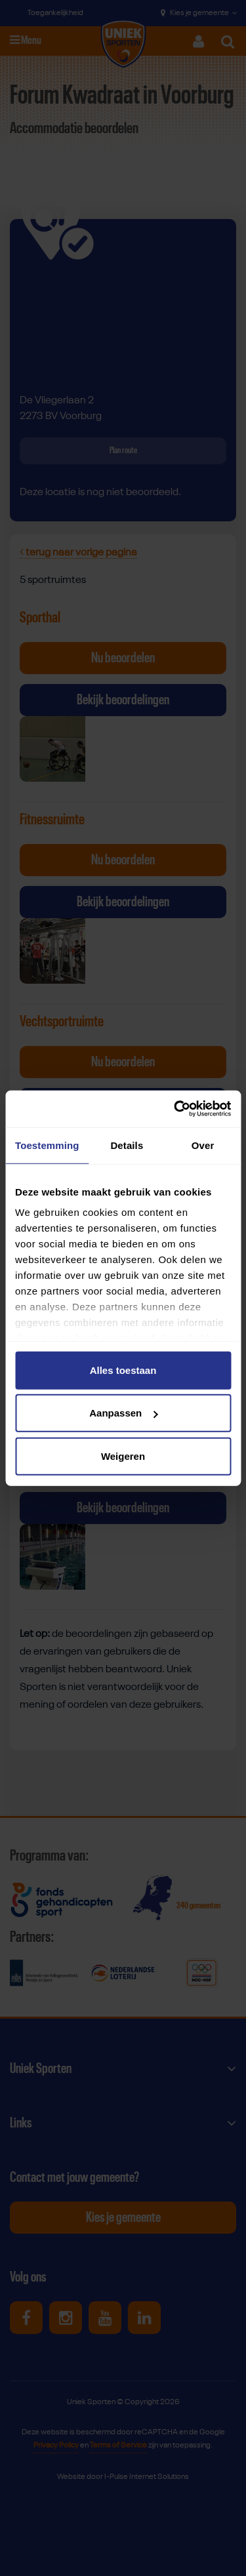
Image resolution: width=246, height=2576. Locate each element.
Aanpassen (123, 1413)
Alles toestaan (123, 1369)
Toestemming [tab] (47, 1144)
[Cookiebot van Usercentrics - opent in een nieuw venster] (175, 1108)
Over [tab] (203, 1144)
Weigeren (123, 1455)
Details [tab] (126, 1144)
